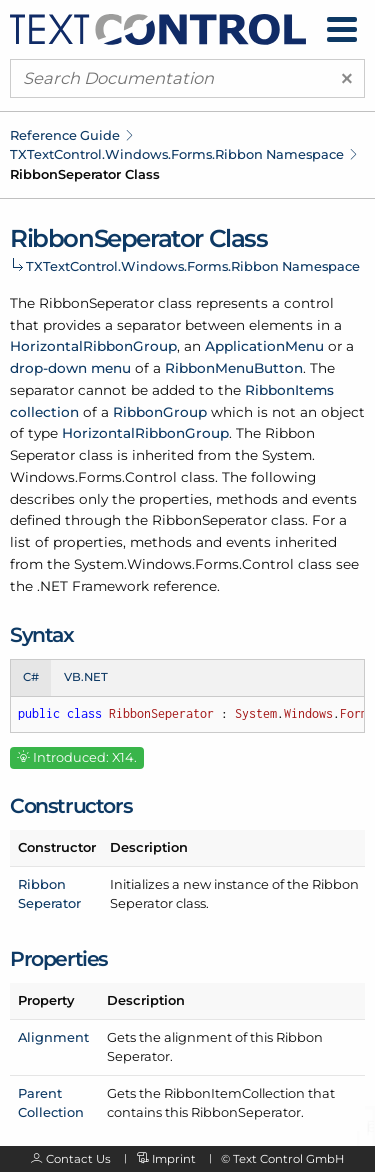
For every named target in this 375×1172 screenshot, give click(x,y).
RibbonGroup (160, 412)
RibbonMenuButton (234, 368)
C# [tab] (31, 677)
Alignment (53, 1037)
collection (44, 412)
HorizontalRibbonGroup (93, 346)
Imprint (174, 1159)
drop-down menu (70, 368)
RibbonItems (289, 390)
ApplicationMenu (264, 346)
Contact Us (78, 1159)
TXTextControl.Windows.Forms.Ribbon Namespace (177, 154)
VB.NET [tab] (86, 677)
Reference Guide (65, 135)
